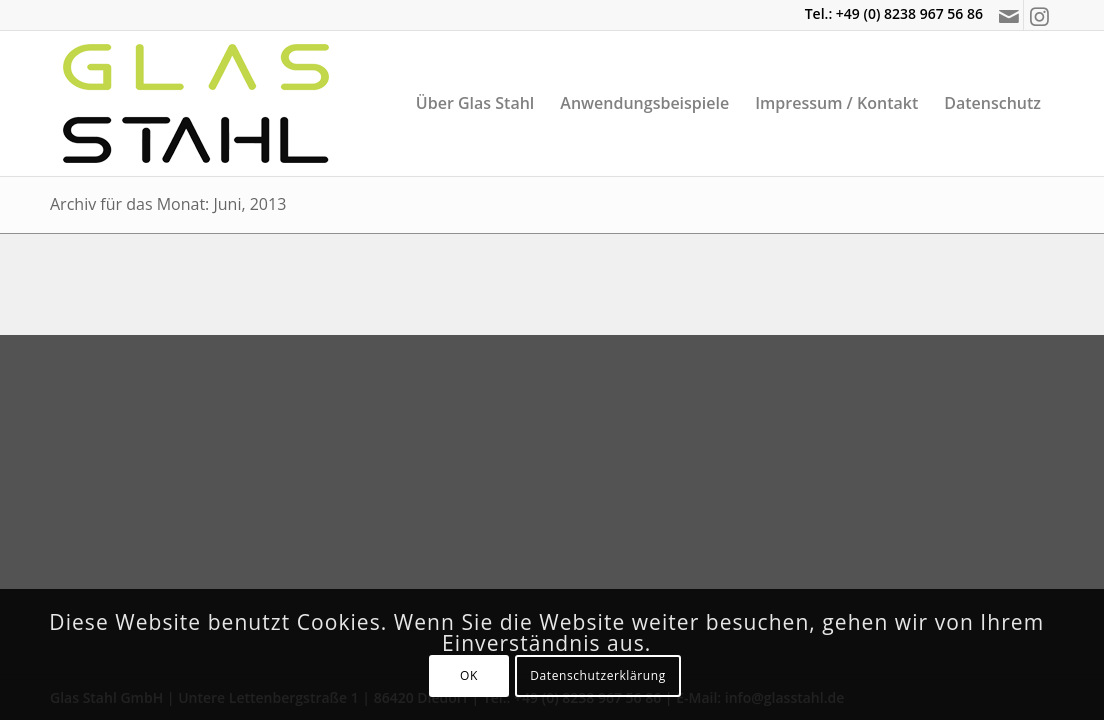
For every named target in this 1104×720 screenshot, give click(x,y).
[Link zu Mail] (1008, 15)
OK (469, 675)
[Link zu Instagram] (1039, 15)
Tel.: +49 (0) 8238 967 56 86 (894, 13)
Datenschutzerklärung (598, 675)
